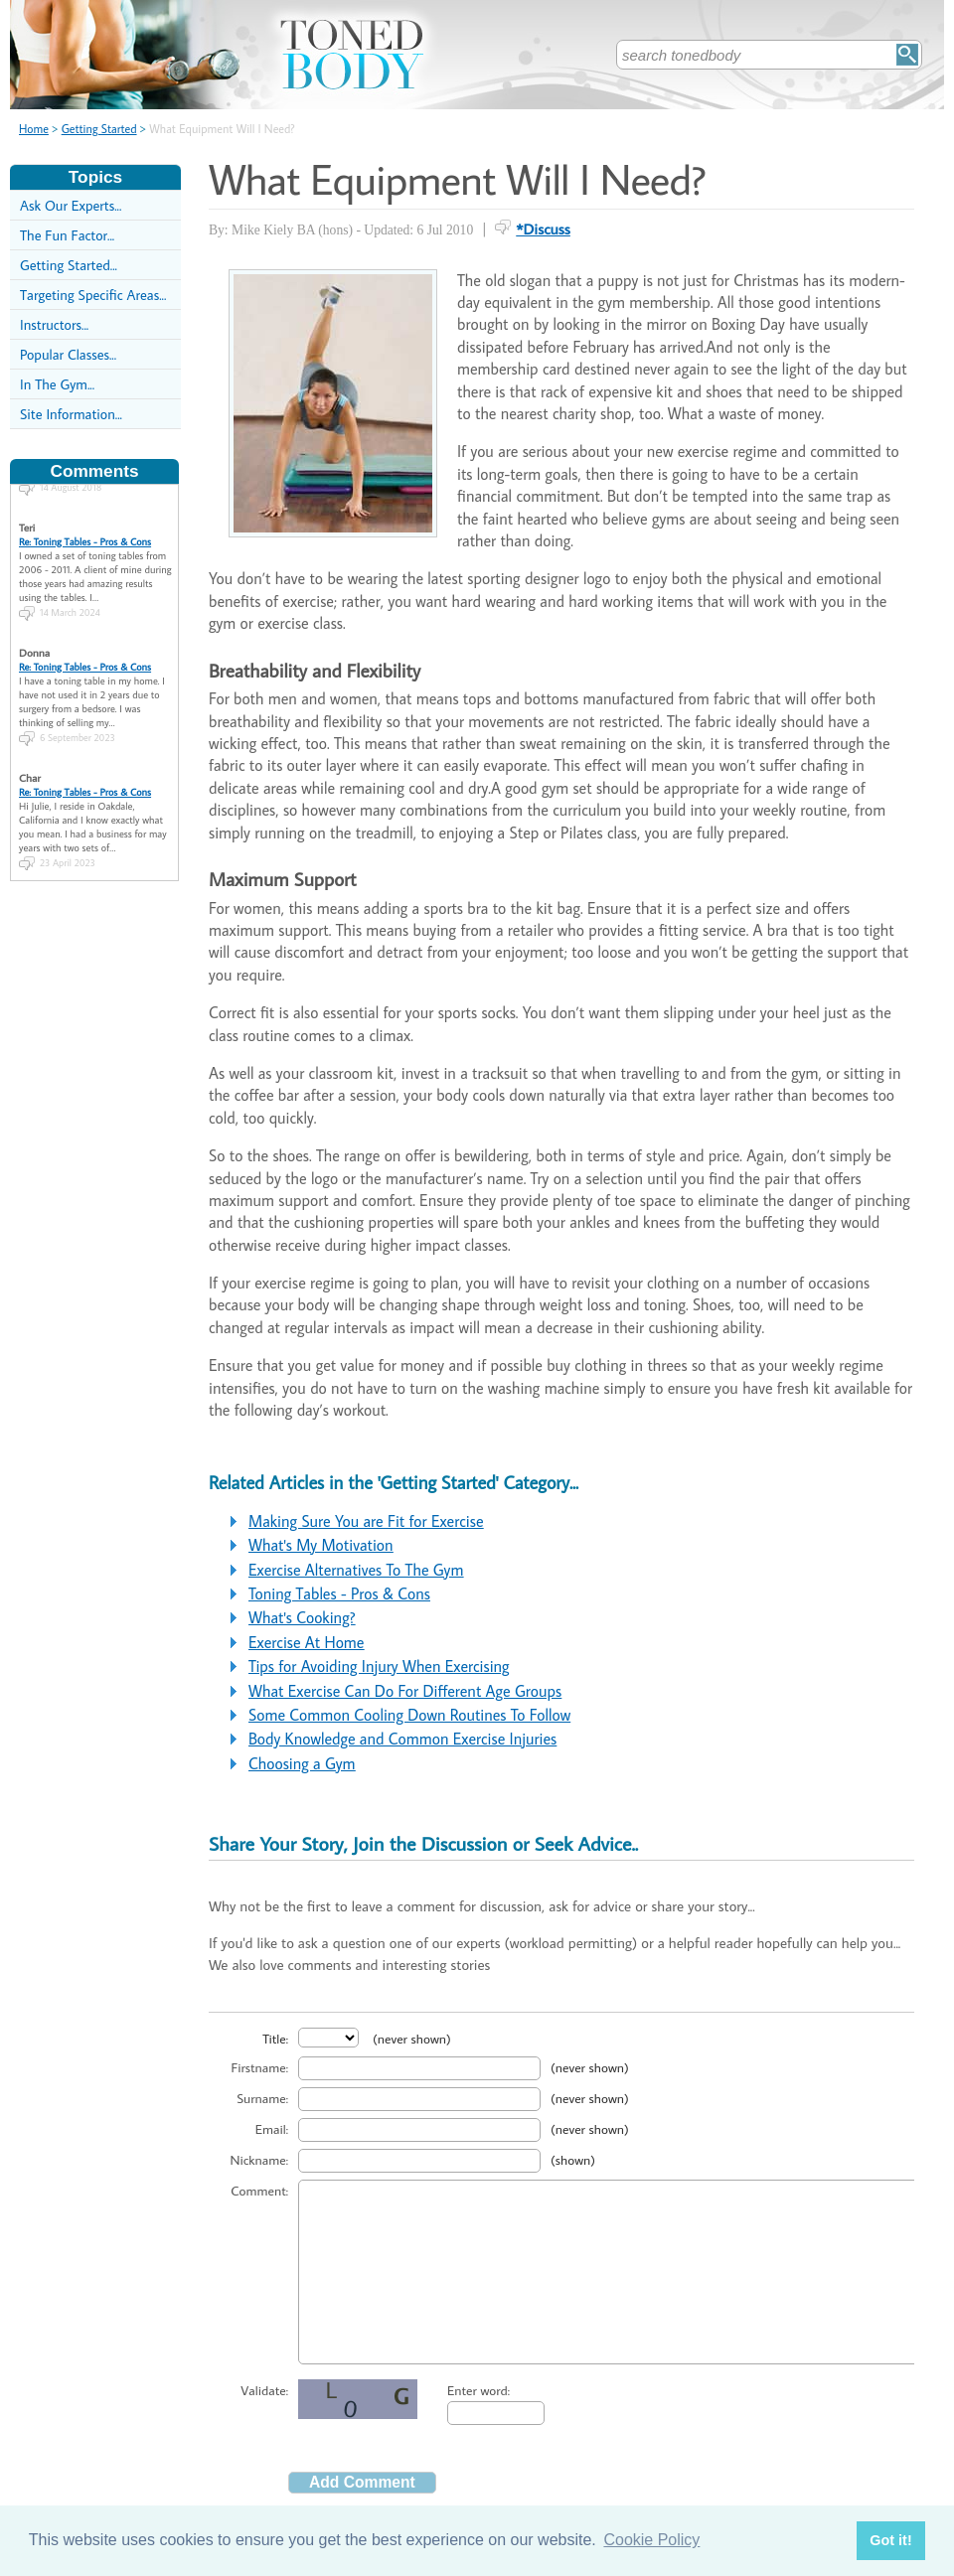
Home (34, 128)
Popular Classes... (68, 354)
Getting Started (99, 128)
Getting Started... (68, 264)
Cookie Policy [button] (651, 2539)
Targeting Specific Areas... (93, 294)
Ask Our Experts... (70, 205)
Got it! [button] (890, 2540)
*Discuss (543, 228)
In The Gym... (57, 384)
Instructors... (54, 324)
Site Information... (71, 413)
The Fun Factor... (67, 235)
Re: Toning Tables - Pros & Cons (85, 527)
